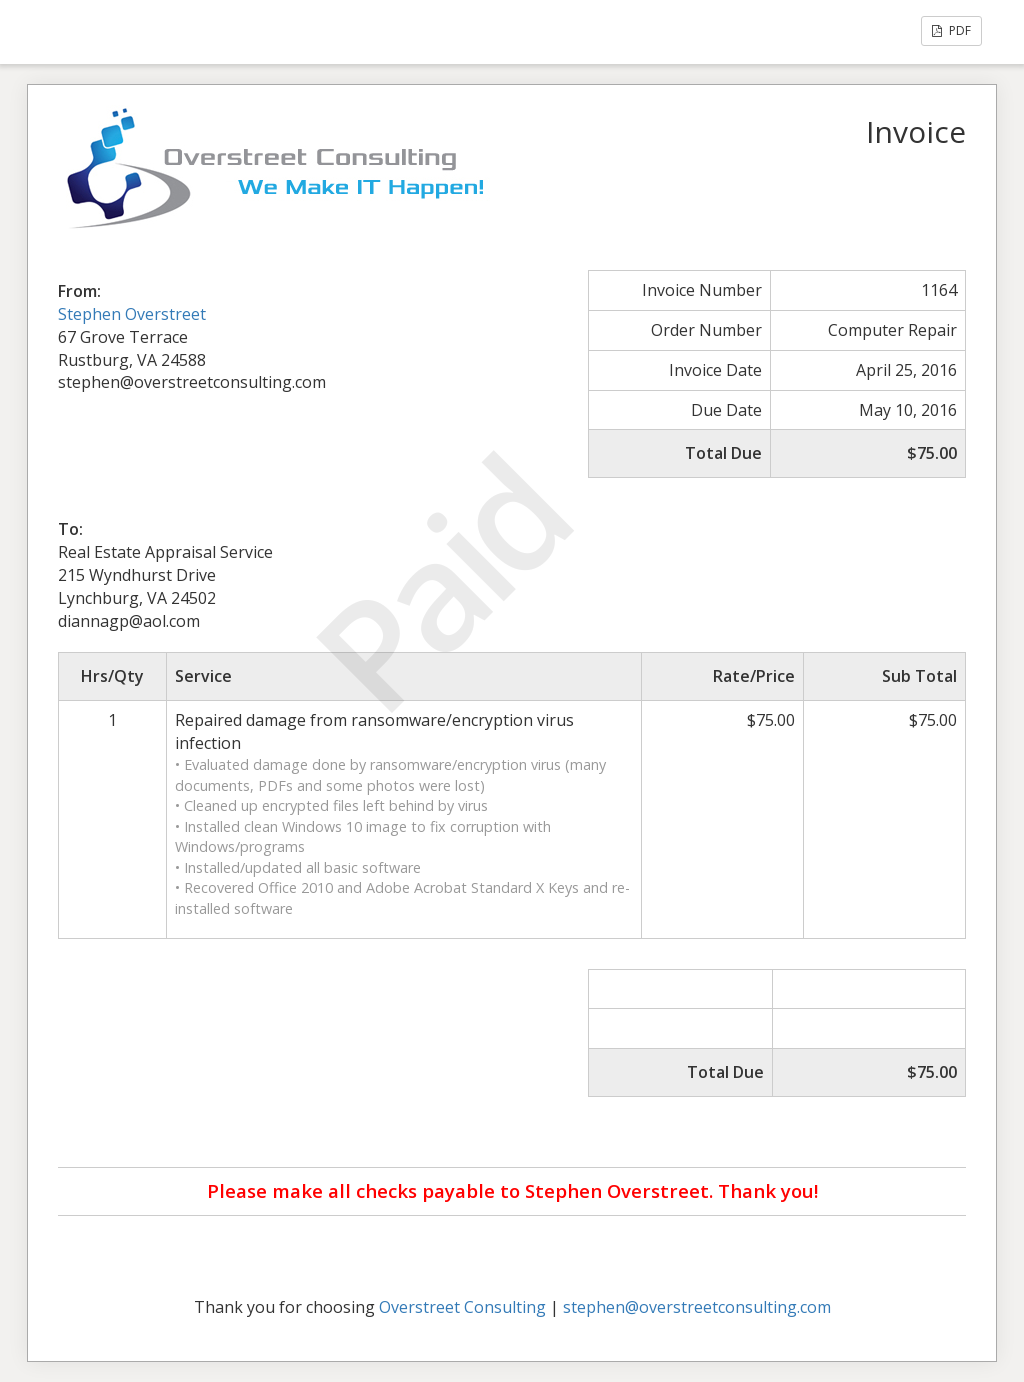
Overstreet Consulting (462, 1307)
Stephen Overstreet (132, 314)
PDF (951, 30)
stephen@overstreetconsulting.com (697, 1307)
